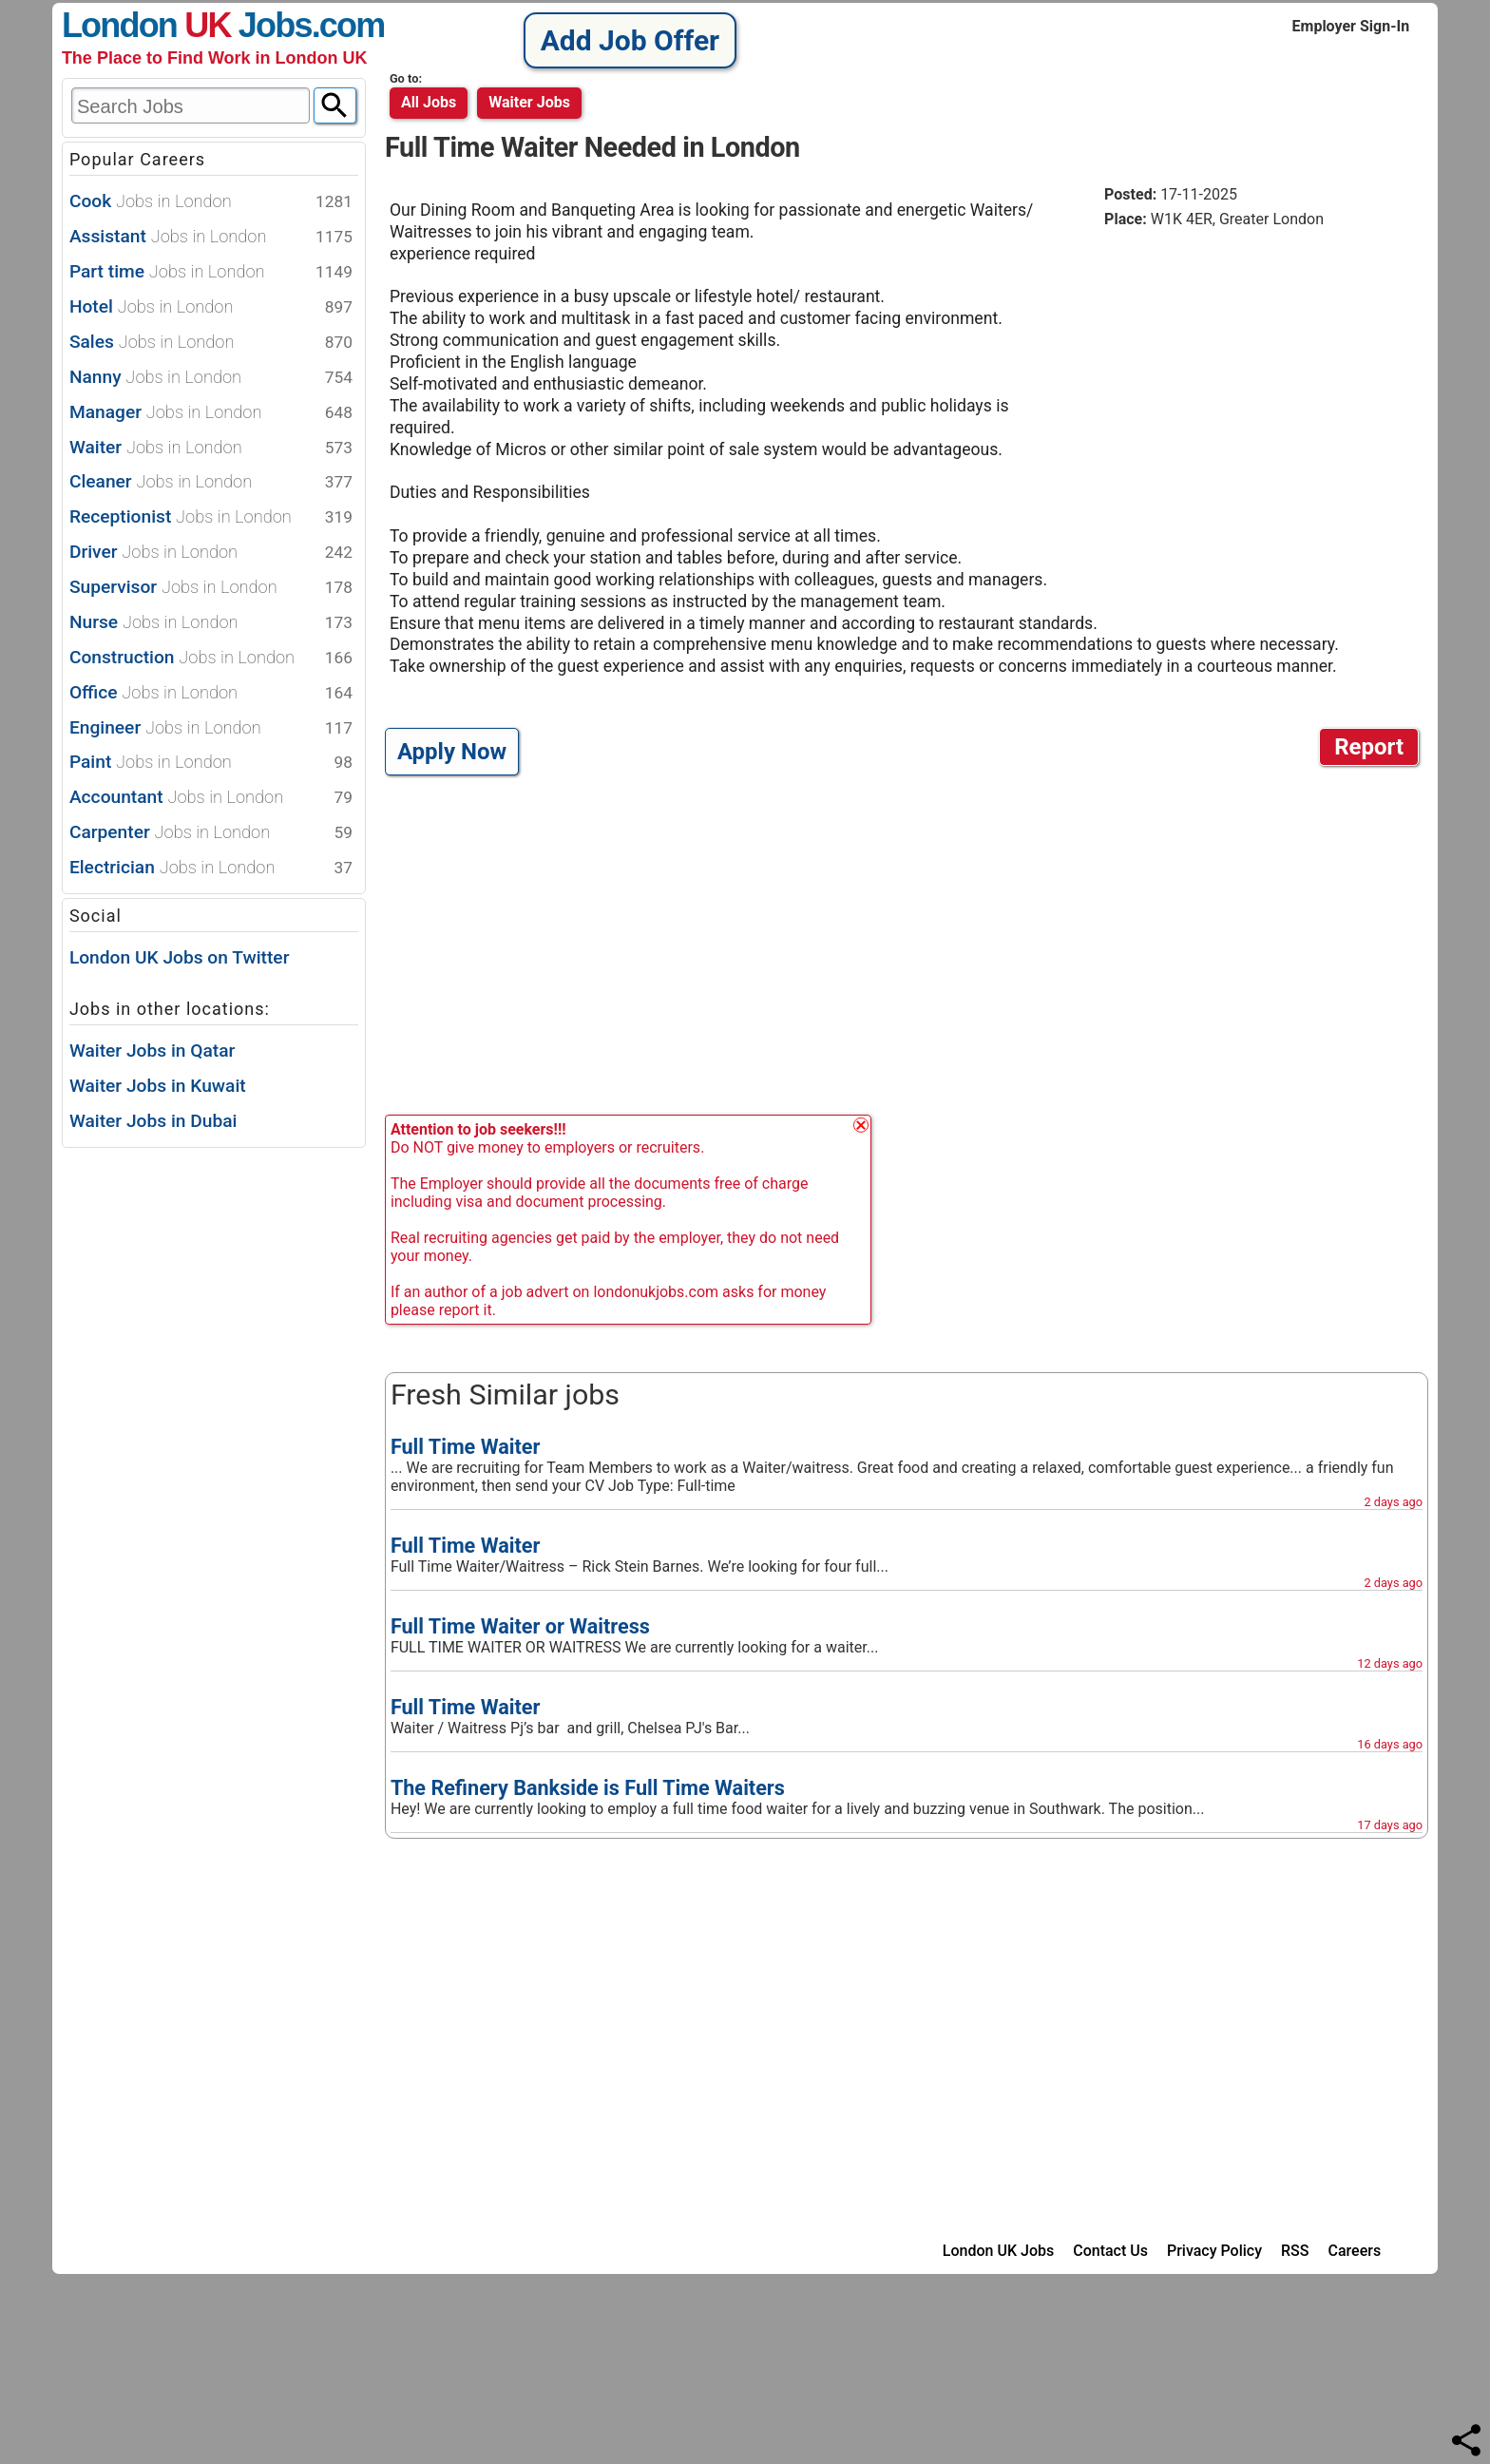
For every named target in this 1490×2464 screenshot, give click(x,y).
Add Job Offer (630, 40)
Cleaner (211, 482)
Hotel (211, 307)
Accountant (211, 798)
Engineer (211, 728)
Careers (1355, 2251)
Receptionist (211, 517)
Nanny (211, 378)
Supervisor (211, 588)
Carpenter (211, 833)
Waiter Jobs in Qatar (152, 1050)
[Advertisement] (1263, 389)
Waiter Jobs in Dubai (153, 1121)
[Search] (335, 105)
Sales (211, 342)
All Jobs (428, 102)
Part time (211, 272)
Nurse (211, 623)
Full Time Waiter (465, 1447)
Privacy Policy (1214, 2251)
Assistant (211, 237)
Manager (211, 413)
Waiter (211, 448)
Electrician (211, 868)
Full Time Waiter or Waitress (520, 1626)
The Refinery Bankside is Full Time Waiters (588, 1788)
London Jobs (187, 25)
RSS (1295, 2251)
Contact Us (1110, 2251)
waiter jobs (529, 102)
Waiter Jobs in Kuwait (157, 1086)
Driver (211, 552)
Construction (211, 658)
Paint (211, 762)
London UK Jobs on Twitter (179, 957)
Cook (211, 202)
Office (211, 693)
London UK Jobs (998, 2251)
